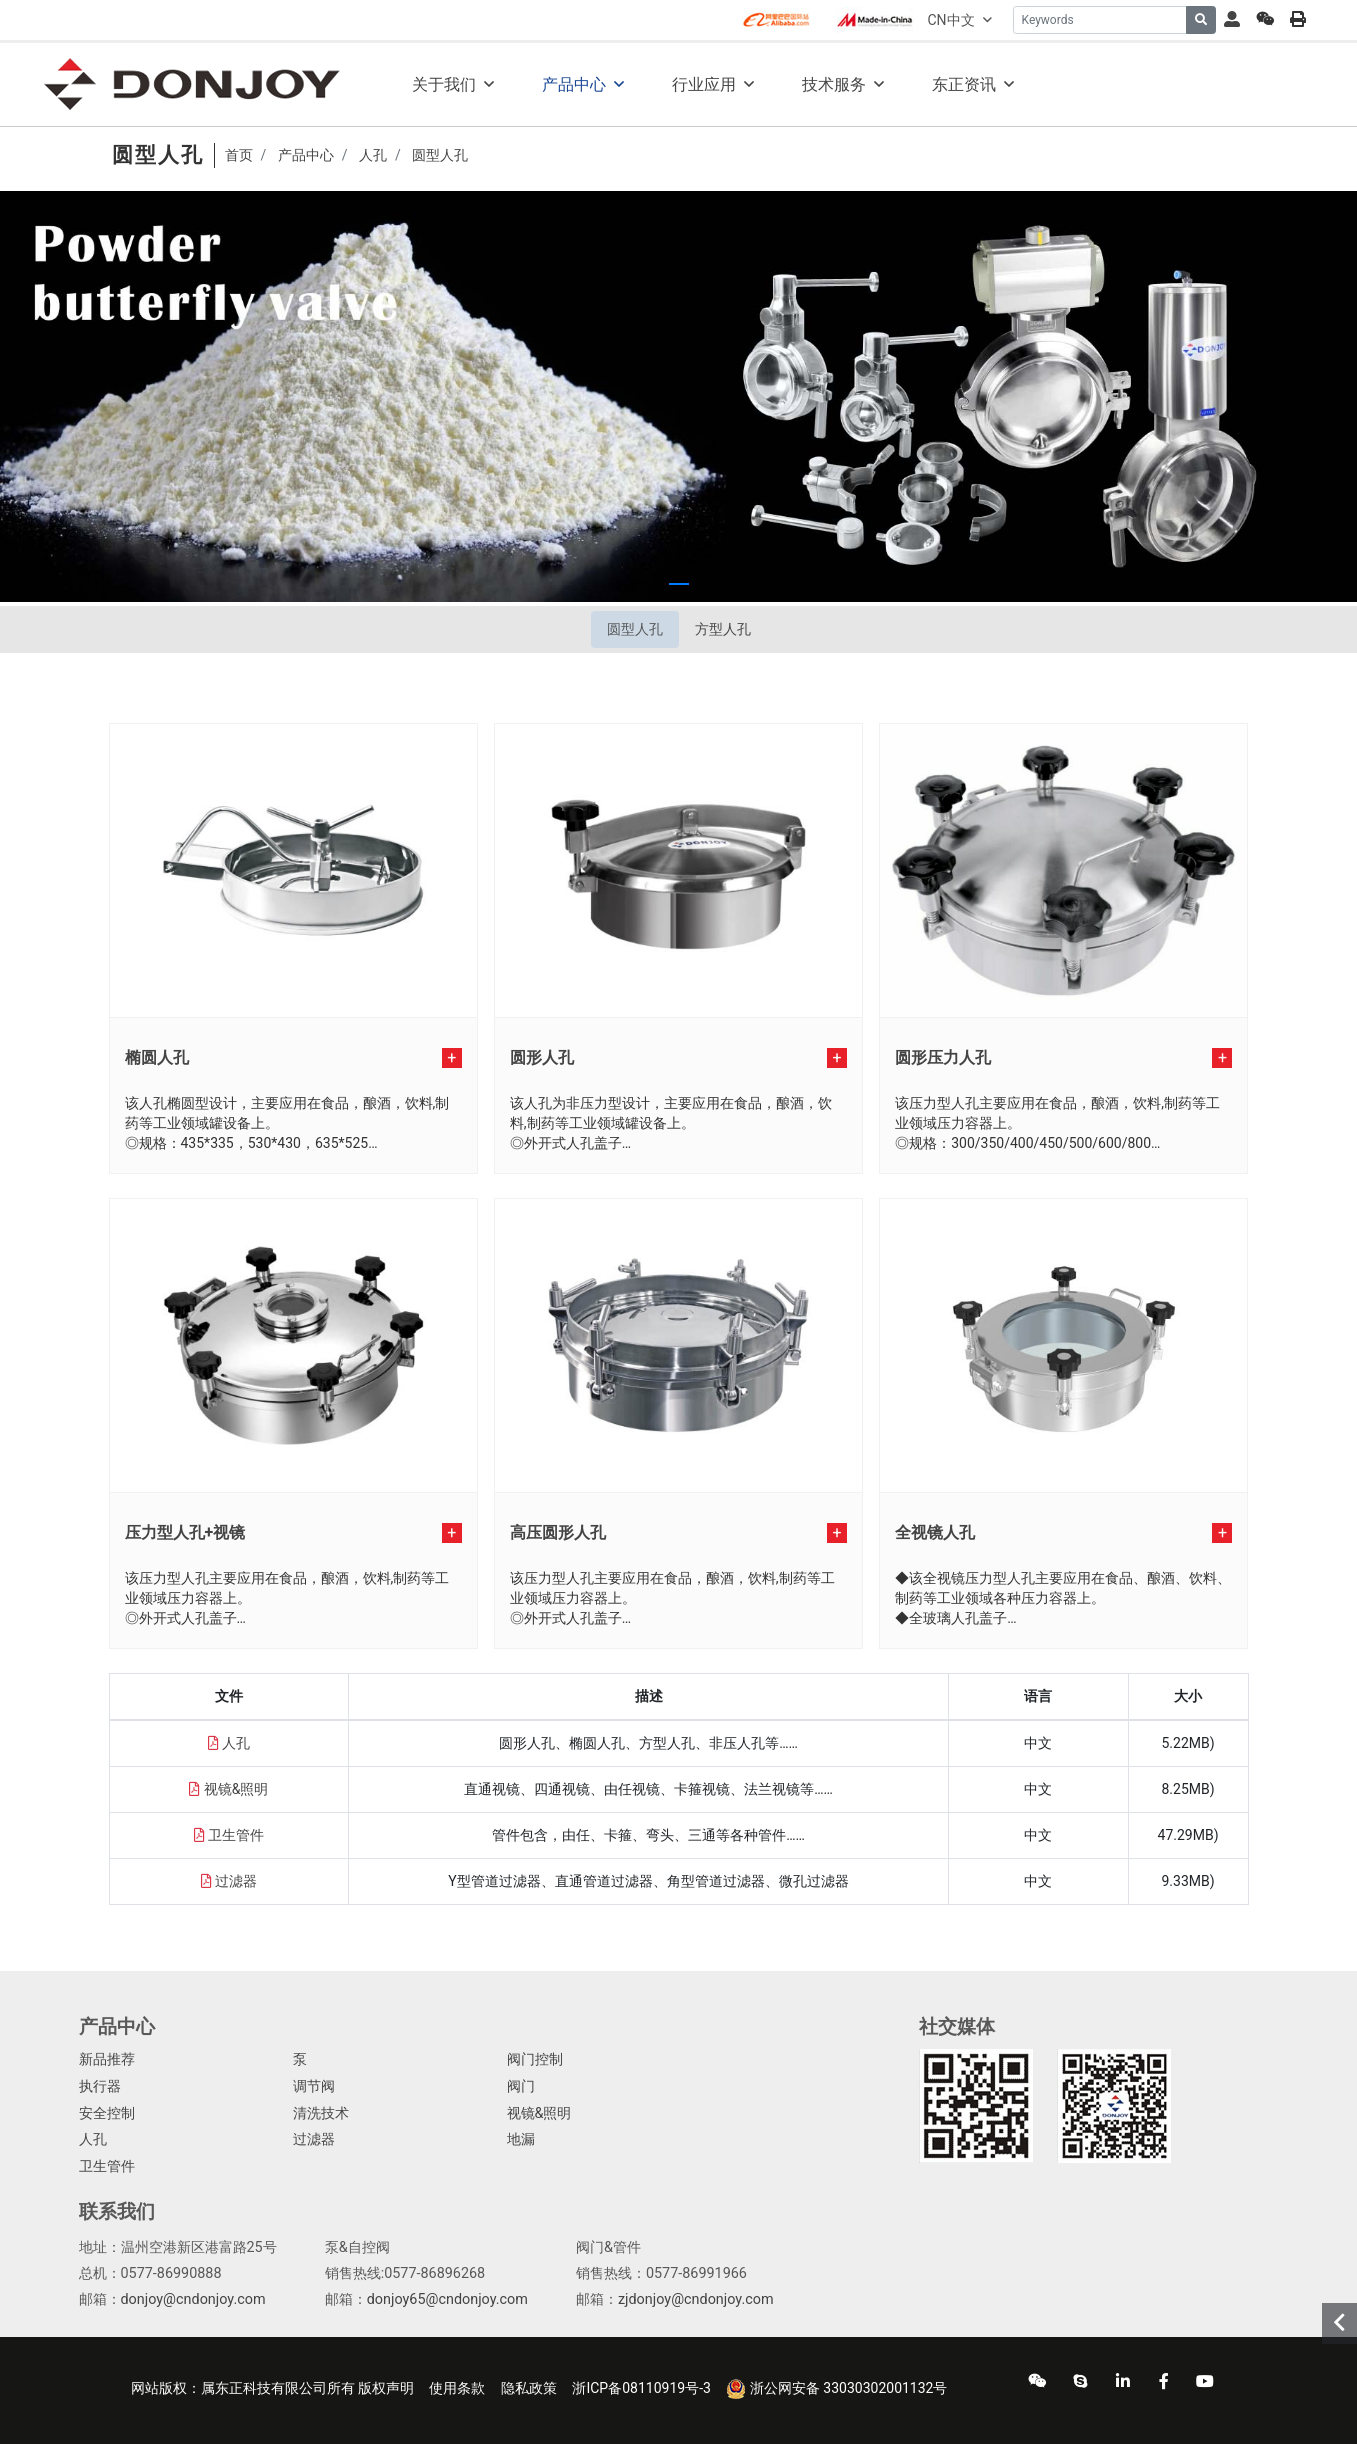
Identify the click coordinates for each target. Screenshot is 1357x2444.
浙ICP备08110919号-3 (641, 2388)
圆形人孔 (542, 1057)
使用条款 (457, 2388)
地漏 (521, 2139)
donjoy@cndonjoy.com (193, 2299)
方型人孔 (723, 629)
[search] (1201, 20)
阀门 (521, 2086)
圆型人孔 (635, 629)
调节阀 (314, 2086)
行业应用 (704, 84)
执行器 (100, 2086)
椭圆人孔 (157, 1057)
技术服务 (834, 84)
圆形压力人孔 (943, 1057)
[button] (651, 584)
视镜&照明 (236, 1789)
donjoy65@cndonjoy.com (447, 2299)
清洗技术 (321, 2113)
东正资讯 (964, 84)
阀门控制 (535, 2059)
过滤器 (236, 1881)
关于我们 (444, 84)
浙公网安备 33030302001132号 (836, 2389)
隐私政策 (529, 2388)
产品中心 (574, 84)
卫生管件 (236, 1835)
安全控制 (107, 2113)
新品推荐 (107, 2059)
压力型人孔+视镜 (185, 1532)
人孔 (236, 1743)
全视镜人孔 (935, 1532)
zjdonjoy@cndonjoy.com (696, 2299)
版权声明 (386, 2388)
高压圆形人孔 (558, 1532)
